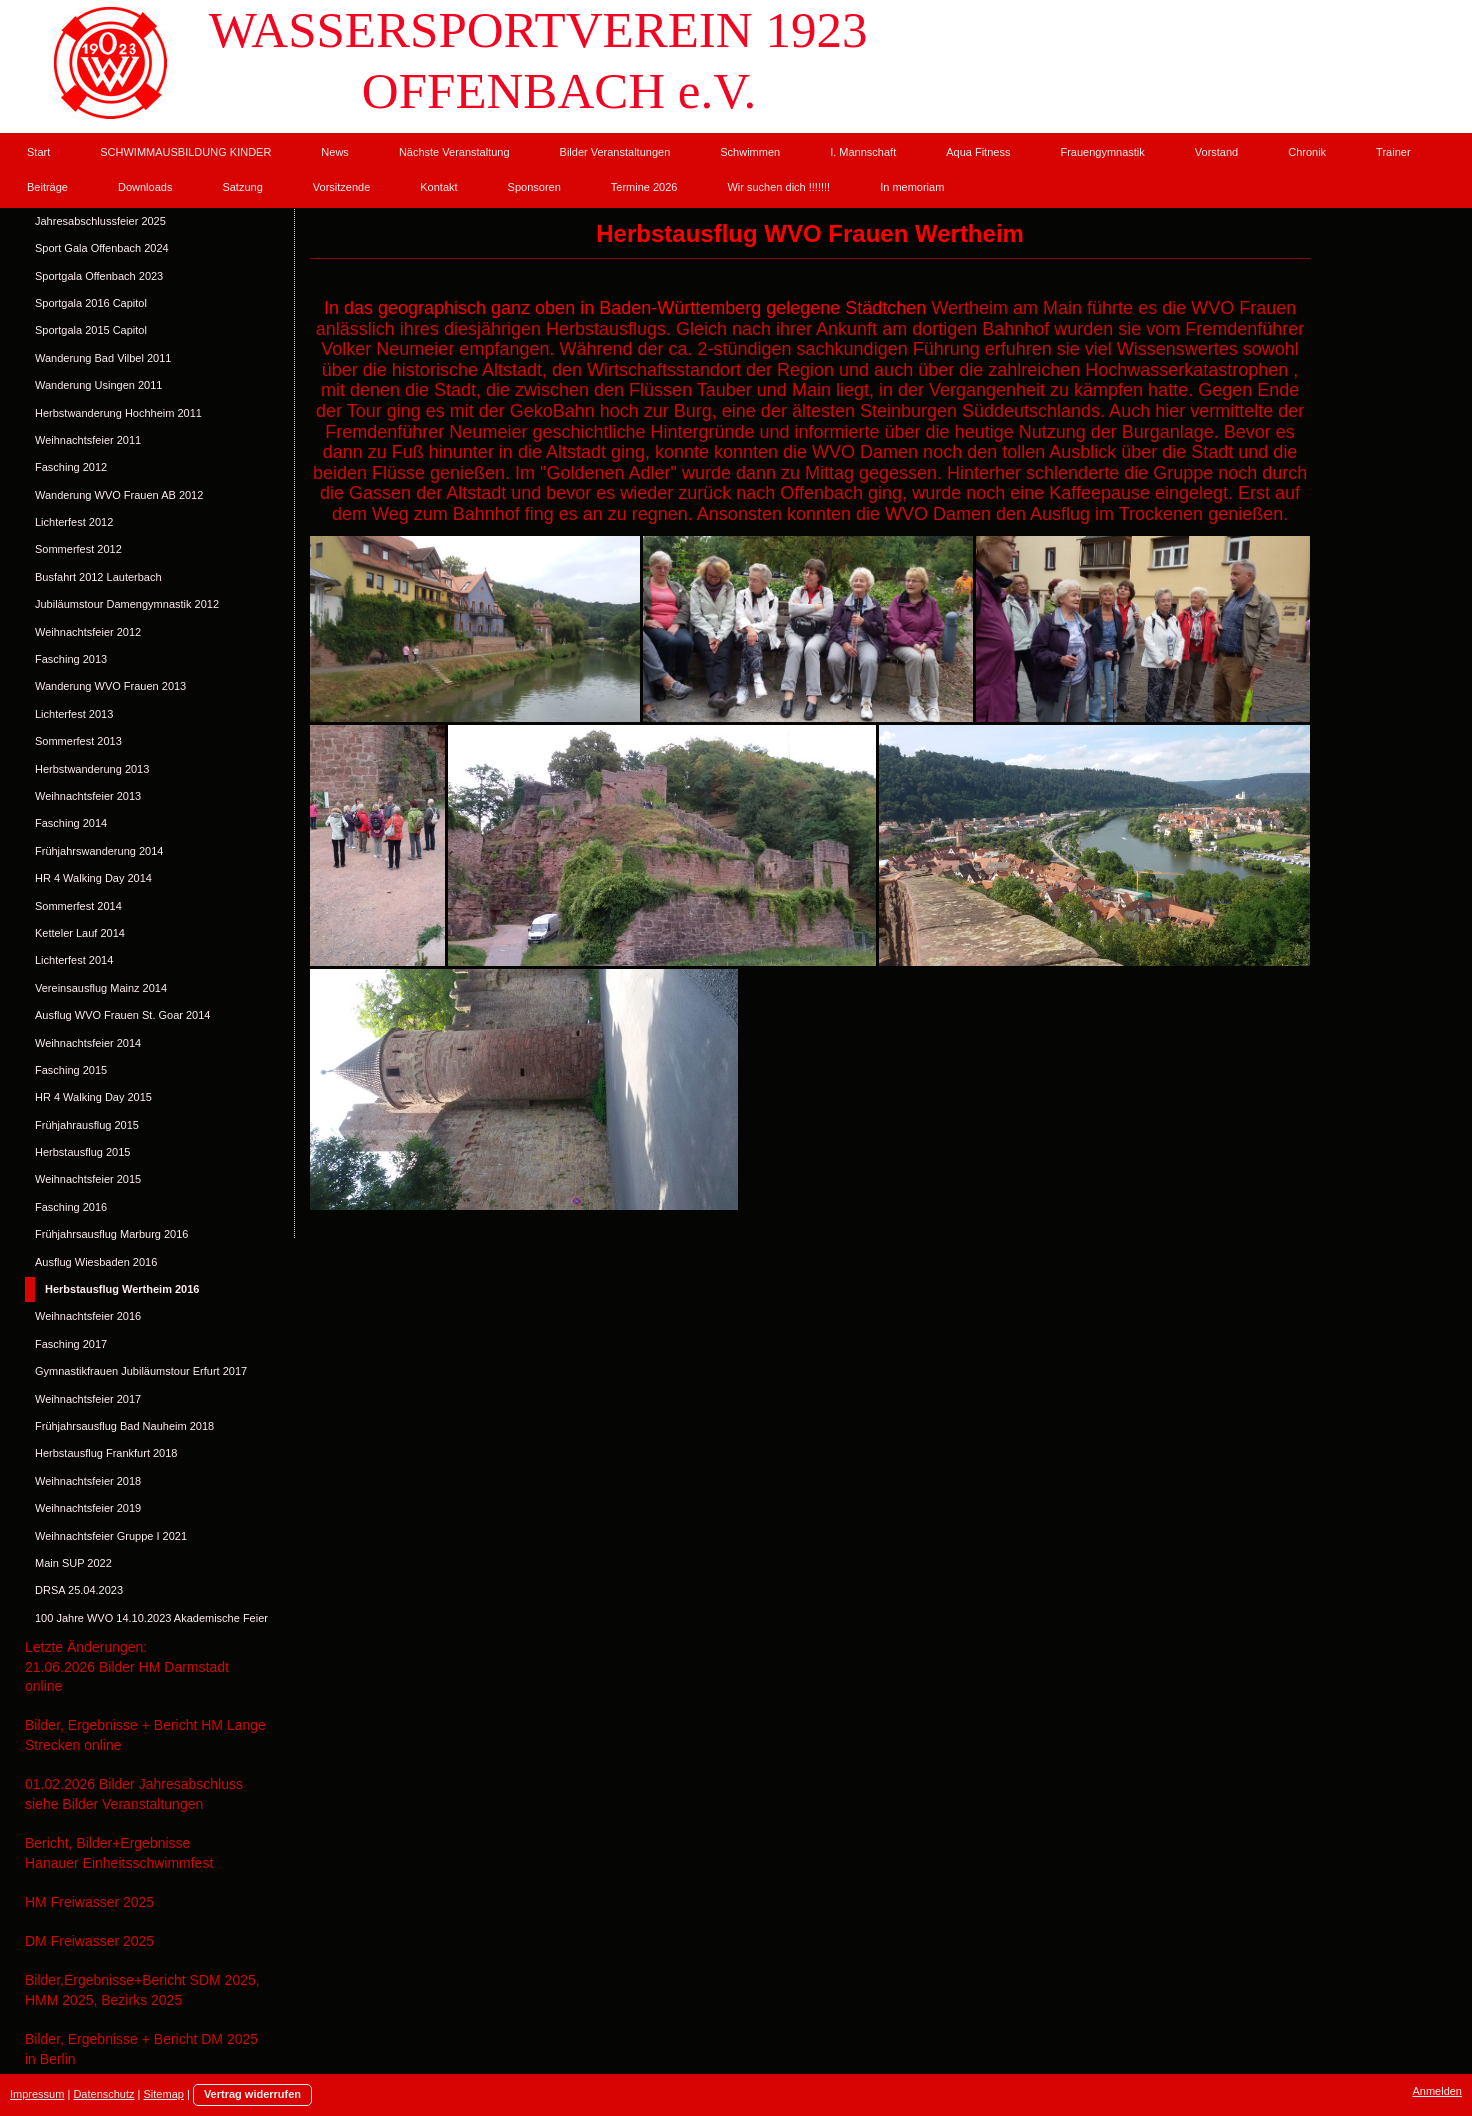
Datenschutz (103, 2094)
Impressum (37, 2094)
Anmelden (1437, 2091)
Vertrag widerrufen (252, 2094)
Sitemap (164, 2094)
